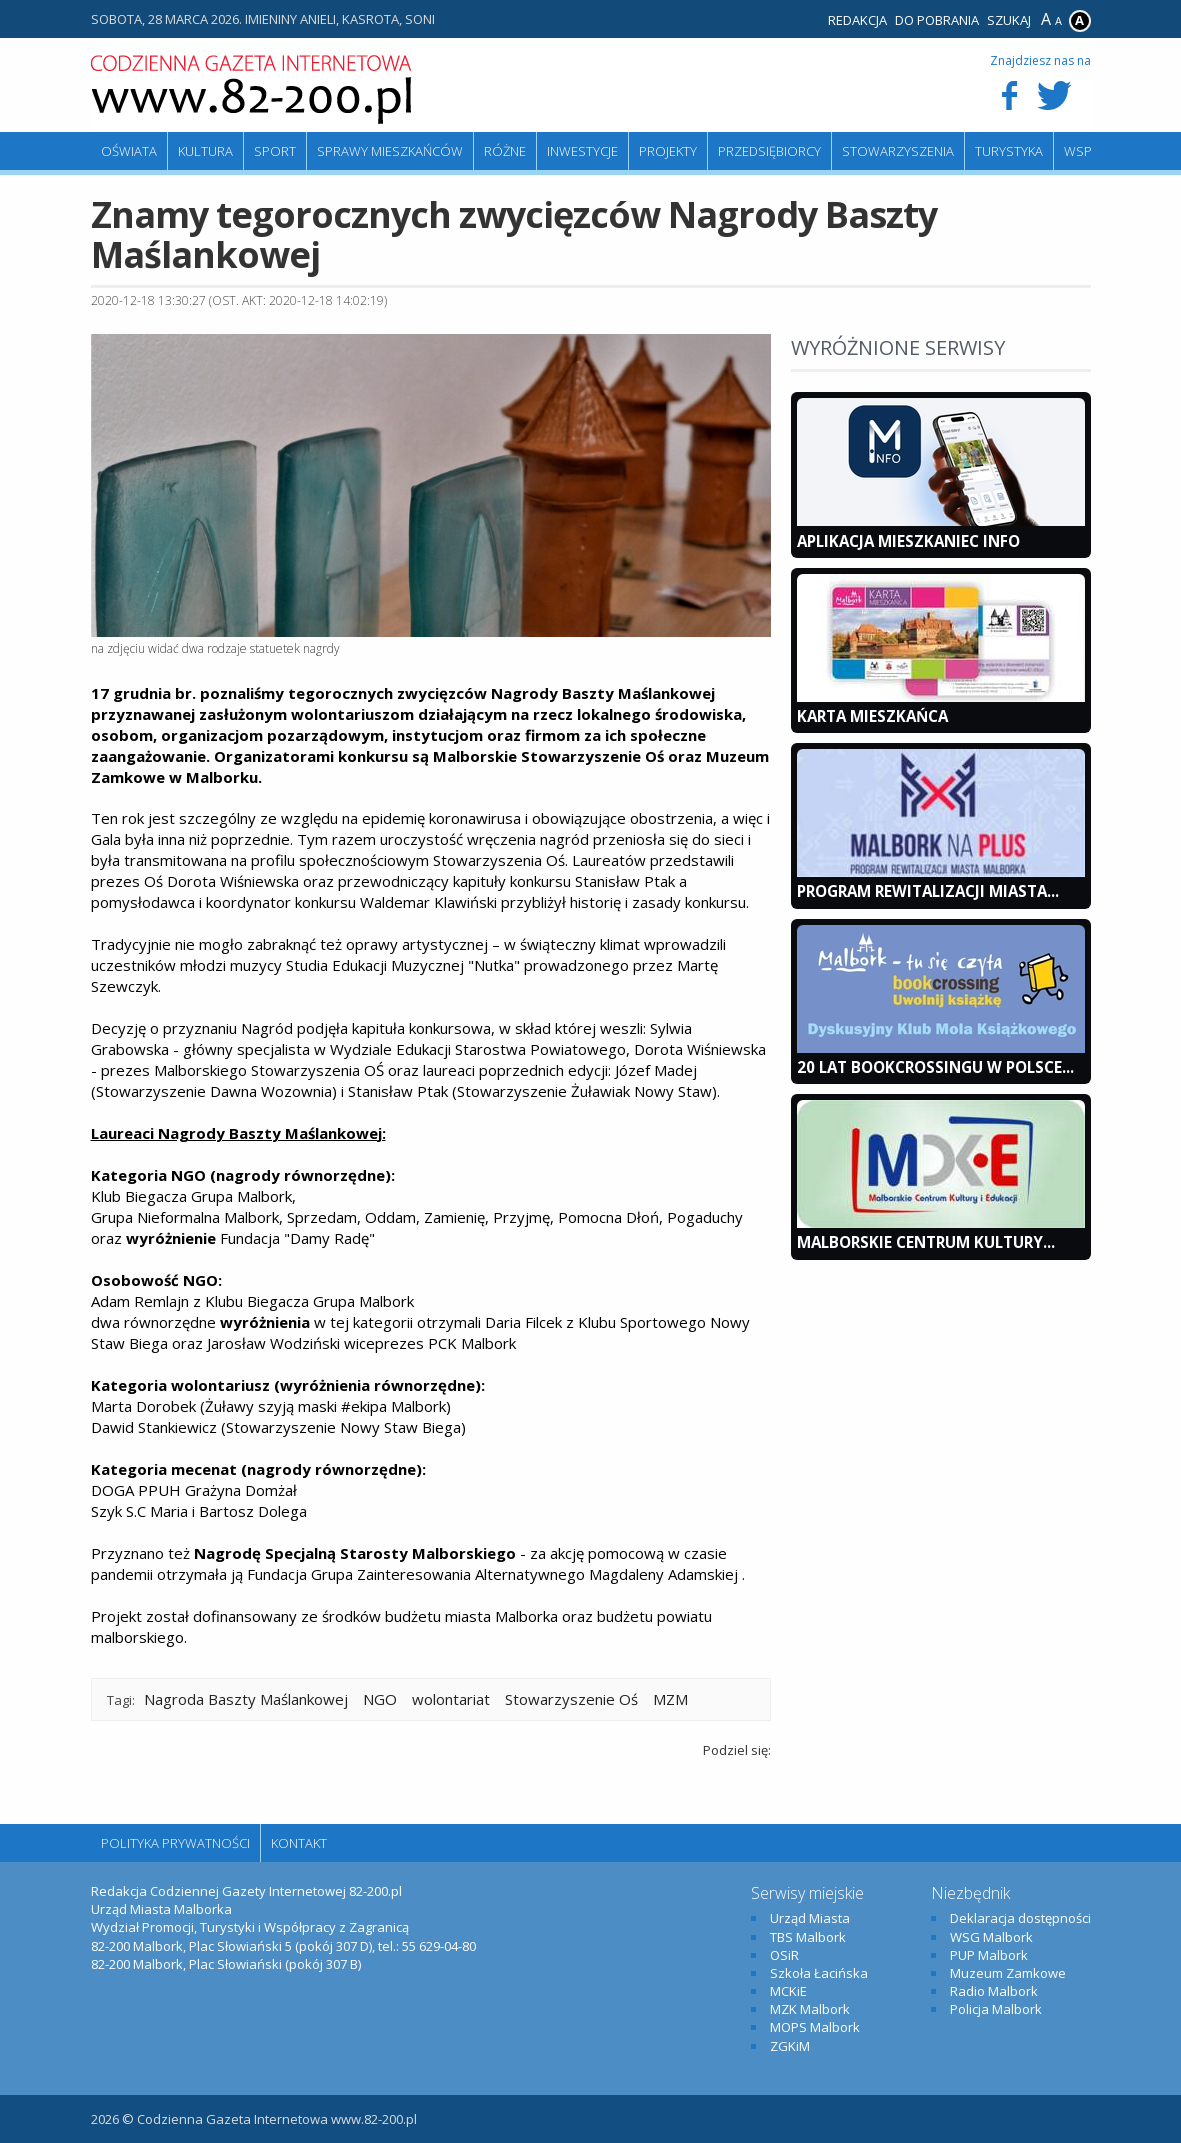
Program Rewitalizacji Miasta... (928, 891)
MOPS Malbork (815, 2027)
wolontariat (451, 1699)
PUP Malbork (989, 1955)
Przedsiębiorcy (769, 151)
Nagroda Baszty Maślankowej (246, 1699)
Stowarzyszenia (898, 151)
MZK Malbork (810, 2009)
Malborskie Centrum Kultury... (926, 1242)
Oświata (129, 151)
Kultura (205, 151)
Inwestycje (582, 151)
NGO (380, 1699)
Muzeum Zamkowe (1008, 1973)
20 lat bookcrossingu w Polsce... (935, 1067)
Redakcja (857, 20)
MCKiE (788, 1991)
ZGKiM (790, 2046)
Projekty (668, 151)
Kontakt (299, 1843)
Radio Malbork (994, 1991)
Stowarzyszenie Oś (571, 1699)
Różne (505, 151)
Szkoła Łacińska (819, 1973)
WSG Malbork (991, 1937)
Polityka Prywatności (175, 1843)
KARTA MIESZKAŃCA (872, 716)
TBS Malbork (808, 1937)
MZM (670, 1699)
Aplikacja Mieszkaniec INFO (908, 541)
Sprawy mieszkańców (390, 151)
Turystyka (1009, 151)
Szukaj (1009, 20)
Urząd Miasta (810, 1918)
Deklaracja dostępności (1020, 1918)
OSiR (784, 1955)
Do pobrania (937, 20)
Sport (275, 151)
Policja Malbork (996, 2009)
